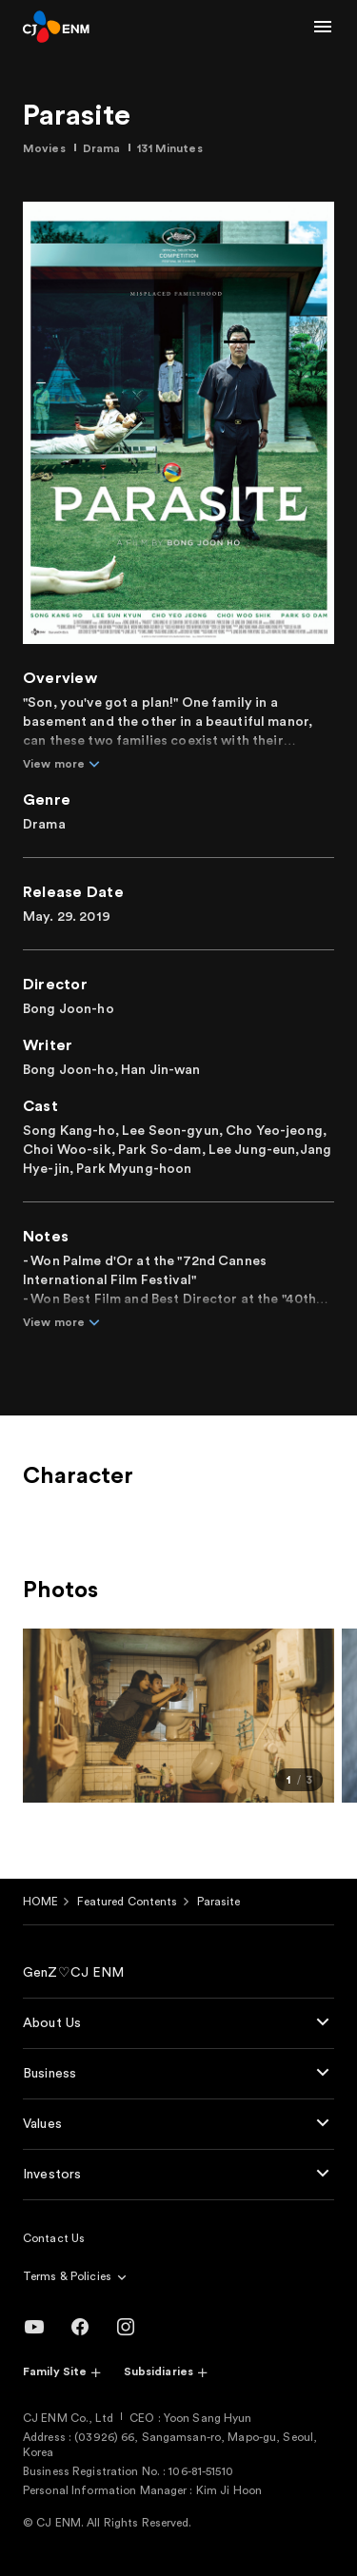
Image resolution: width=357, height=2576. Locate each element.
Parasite (219, 1901)
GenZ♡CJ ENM (74, 1973)
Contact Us (54, 2238)
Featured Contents (127, 1901)
